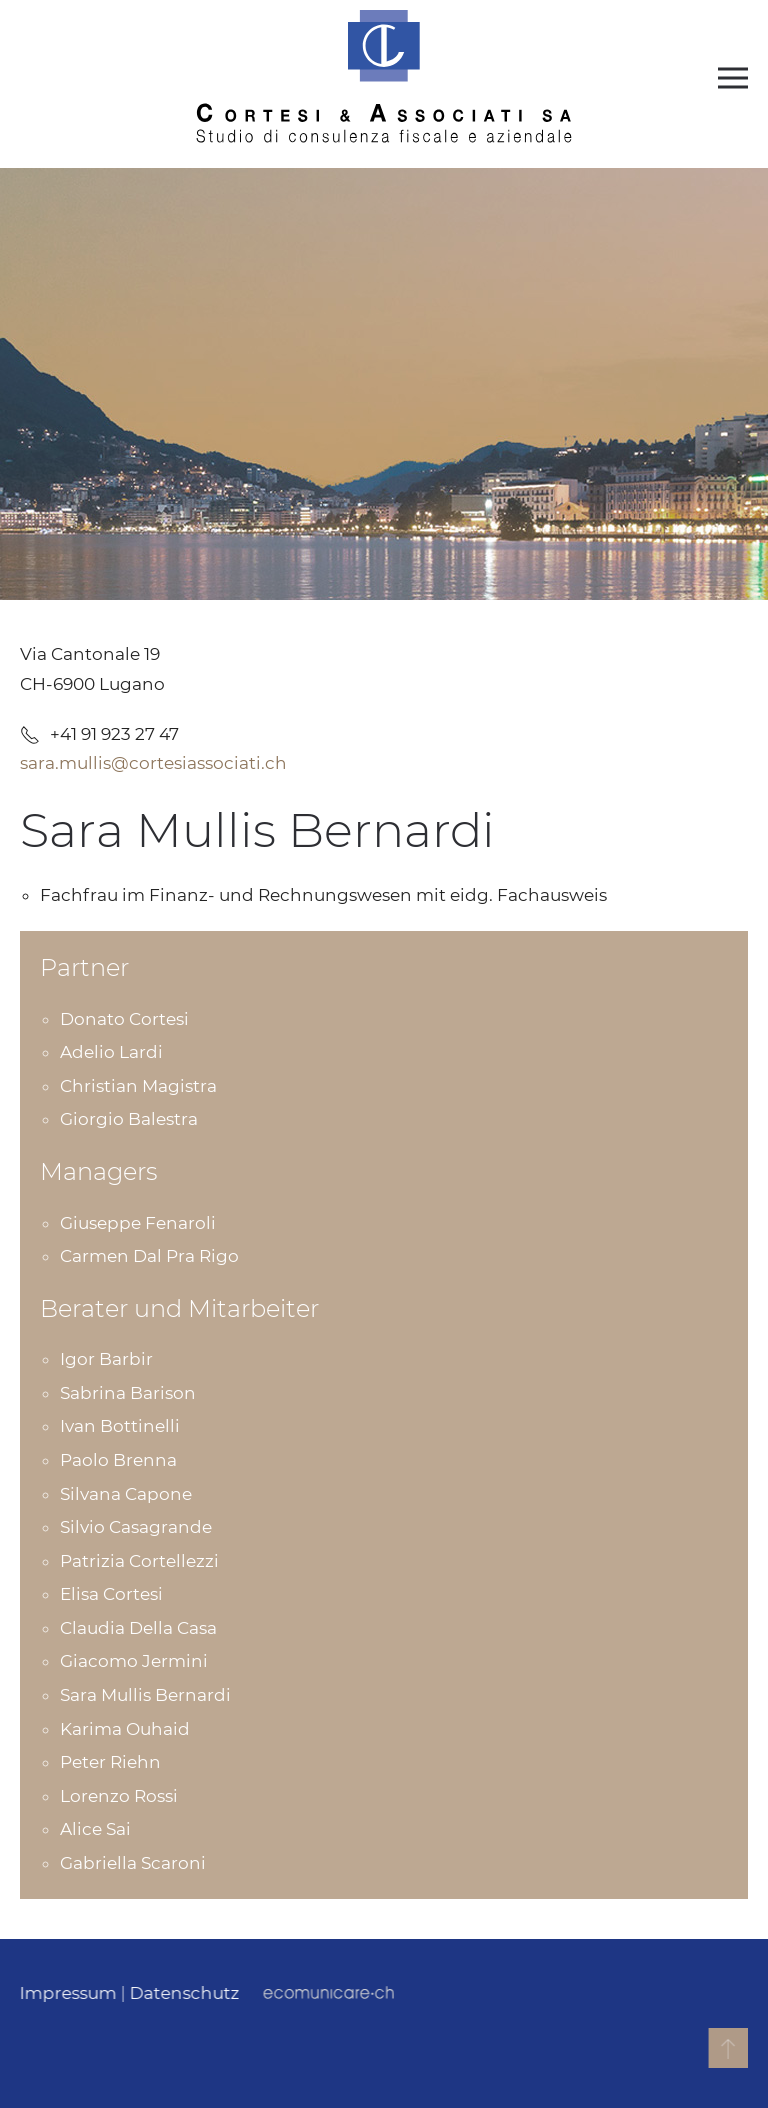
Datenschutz (183, 1993)
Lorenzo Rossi (119, 1796)
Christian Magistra (138, 1086)
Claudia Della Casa (138, 1628)
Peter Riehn (110, 1762)
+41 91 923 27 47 (99, 734)
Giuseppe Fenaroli (138, 1223)
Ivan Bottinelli (120, 1426)
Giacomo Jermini (134, 1661)
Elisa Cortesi (111, 1594)
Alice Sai (95, 1829)
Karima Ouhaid (125, 1729)
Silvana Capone (126, 1494)
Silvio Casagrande (136, 1527)
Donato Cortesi (124, 1019)
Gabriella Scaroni (133, 1863)
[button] (733, 78)
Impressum (66, 1993)
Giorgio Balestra (129, 1119)
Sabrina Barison (128, 1393)
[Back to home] (384, 78)
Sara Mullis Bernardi (145, 1695)
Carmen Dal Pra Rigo (149, 1256)
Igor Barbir (106, 1359)
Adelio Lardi (111, 1052)
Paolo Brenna (118, 1460)
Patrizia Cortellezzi (139, 1561)
